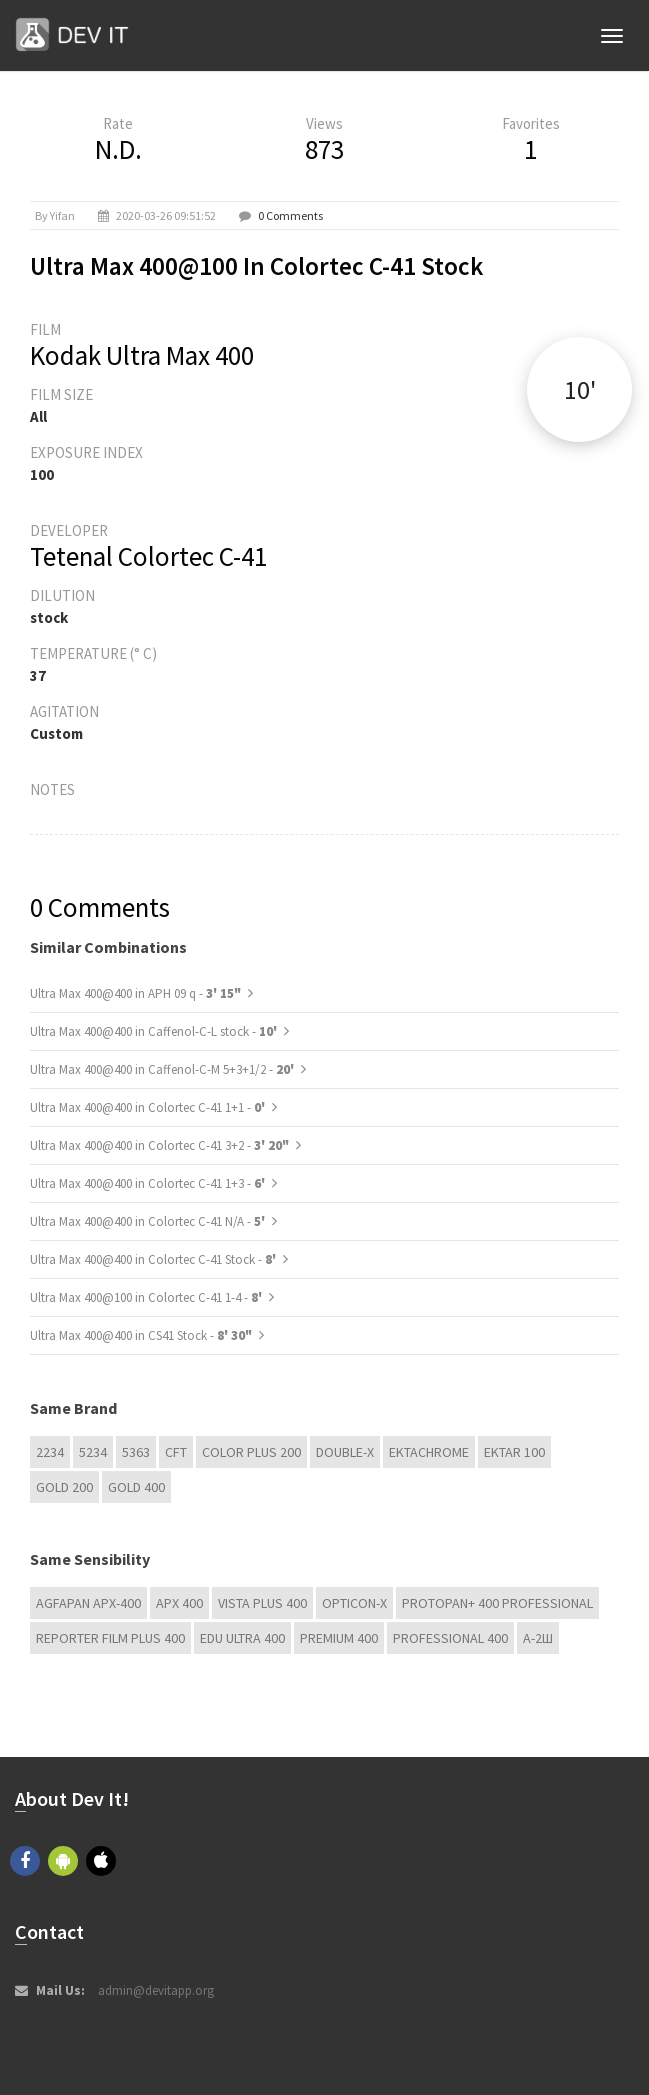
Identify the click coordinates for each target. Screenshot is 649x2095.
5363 (136, 1452)
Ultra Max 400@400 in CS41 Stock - (141, 1335)
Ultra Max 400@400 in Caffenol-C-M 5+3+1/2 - (163, 1069)
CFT (176, 1452)
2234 (50, 1452)
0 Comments (290, 215)
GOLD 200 (64, 1487)
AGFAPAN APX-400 (88, 1603)
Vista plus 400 (262, 1603)
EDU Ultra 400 (242, 1638)
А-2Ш (538, 1638)
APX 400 (179, 1603)
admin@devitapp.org (156, 1990)
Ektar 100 (514, 1452)
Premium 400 (339, 1638)
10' (580, 389)
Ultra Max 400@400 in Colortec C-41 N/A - (149, 1221)
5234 (93, 1452)
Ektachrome (429, 1452)
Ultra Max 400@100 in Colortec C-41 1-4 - (147, 1297)
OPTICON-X (354, 1603)
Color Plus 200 (251, 1452)
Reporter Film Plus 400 (110, 1638)
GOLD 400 (136, 1487)
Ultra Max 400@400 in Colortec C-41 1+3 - (149, 1183)
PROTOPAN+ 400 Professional (497, 1603)
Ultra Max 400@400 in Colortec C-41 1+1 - (149, 1107)
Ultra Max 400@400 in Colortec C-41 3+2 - (159, 1145)
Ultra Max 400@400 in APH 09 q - (135, 993)
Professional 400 (450, 1638)
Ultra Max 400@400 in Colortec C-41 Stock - (154, 1259)
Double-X (345, 1452)
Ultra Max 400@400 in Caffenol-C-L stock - (155, 1031)
